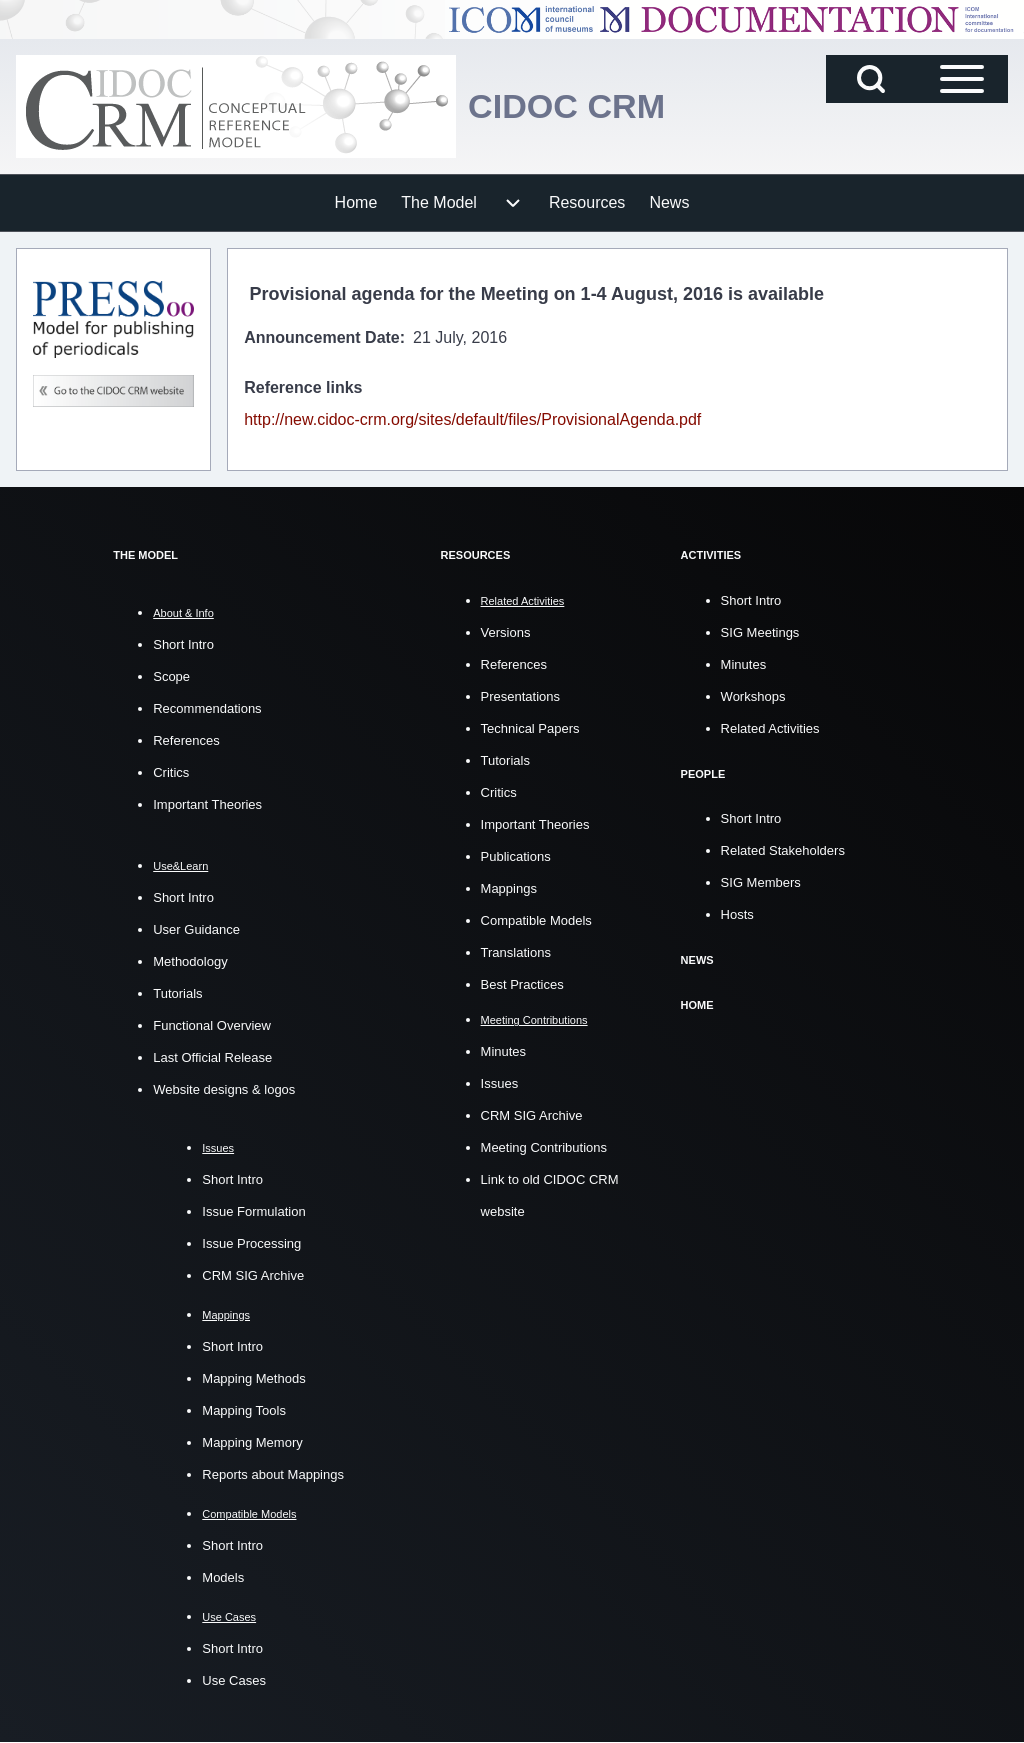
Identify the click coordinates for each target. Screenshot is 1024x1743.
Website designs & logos (224, 1089)
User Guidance (196, 929)
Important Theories (207, 804)
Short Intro (183, 644)
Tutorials (177, 993)
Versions (506, 631)
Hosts (737, 913)
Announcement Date (322, 337)
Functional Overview (212, 1025)
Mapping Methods (253, 1378)
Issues (500, 1083)
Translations (516, 951)
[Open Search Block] (871, 79)
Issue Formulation (253, 1211)
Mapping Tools (244, 1410)
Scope (171, 676)
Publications (516, 855)
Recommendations (207, 708)
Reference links (303, 387)
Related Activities (770, 727)
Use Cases (234, 1680)
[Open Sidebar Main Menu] (962, 79)
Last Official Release (212, 1057)
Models (223, 1577)
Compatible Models (536, 919)
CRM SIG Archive (253, 1275)
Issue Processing (251, 1243)
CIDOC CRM (572, 106)
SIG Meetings (760, 631)
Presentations (521, 695)
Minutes (504, 1051)
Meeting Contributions (544, 1147)
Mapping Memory (252, 1442)
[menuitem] (356, 203)
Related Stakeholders (783, 849)
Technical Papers (530, 727)
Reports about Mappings (273, 1474)
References (186, 740)
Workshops (753, 695)
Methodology (190, 961)
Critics (171, 772)
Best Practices (522, 983)
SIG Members (761, 881)
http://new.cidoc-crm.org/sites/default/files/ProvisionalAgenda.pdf (472, 419)
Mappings (509, 887)
